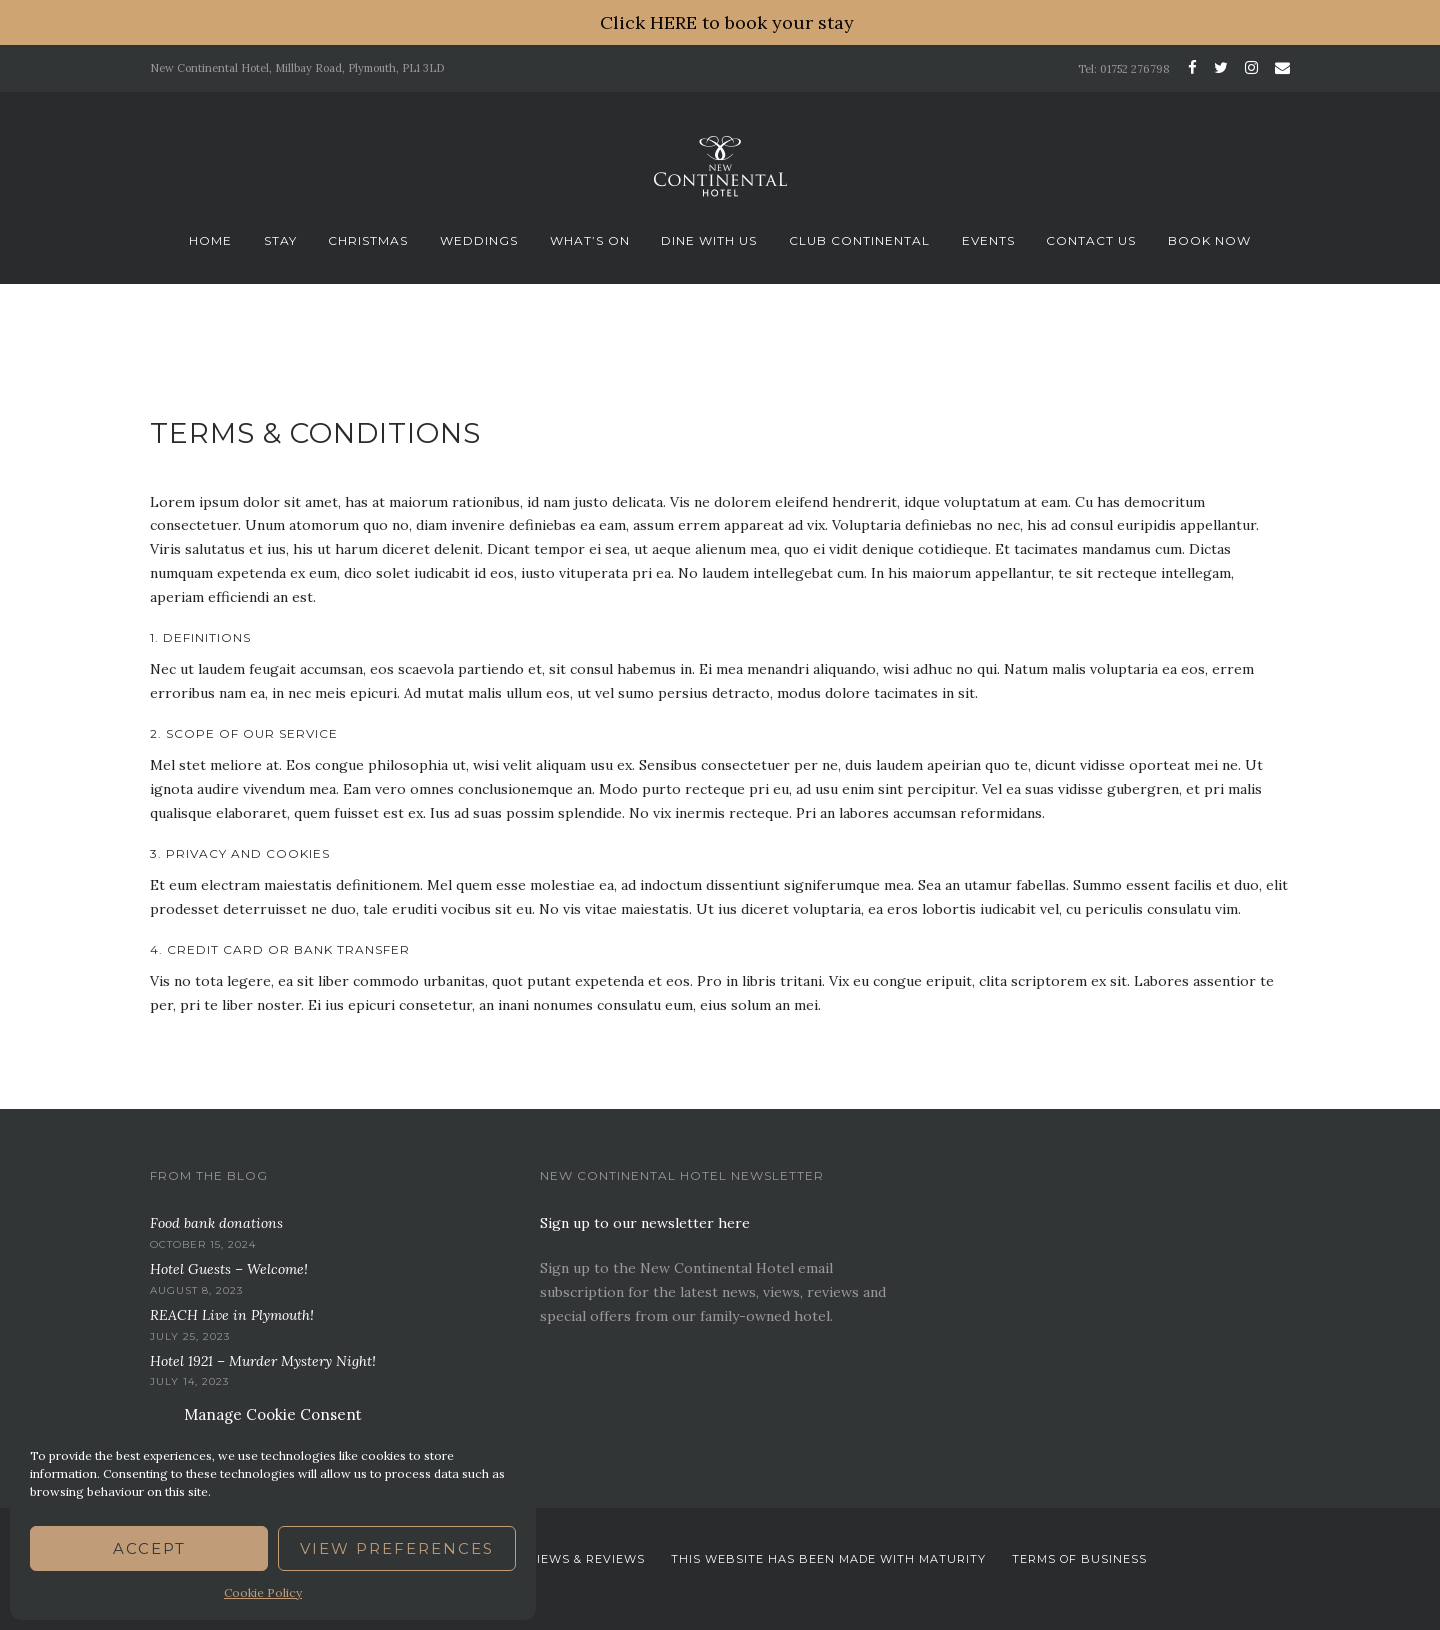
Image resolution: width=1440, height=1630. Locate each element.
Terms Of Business (1079, 1559)
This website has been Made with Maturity (828, 1559)
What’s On (590, 240)
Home (210, 240)
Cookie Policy (263, 1592)
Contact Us (1091, 240)
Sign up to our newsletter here (645, 1223)
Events (988, 240)
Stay (280, 240)
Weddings (479, 240)
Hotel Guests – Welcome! (229, 1269)
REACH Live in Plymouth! (232, 1315)
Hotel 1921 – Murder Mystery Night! (263, 1361)
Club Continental (859, 240)
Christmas (368, 240)
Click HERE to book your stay (727, 22)
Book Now (1209, 240)
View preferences (397, 1548)
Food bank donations (216, 1223)
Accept (149, 1548)
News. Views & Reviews (563, 1559)
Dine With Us (709, 240)
